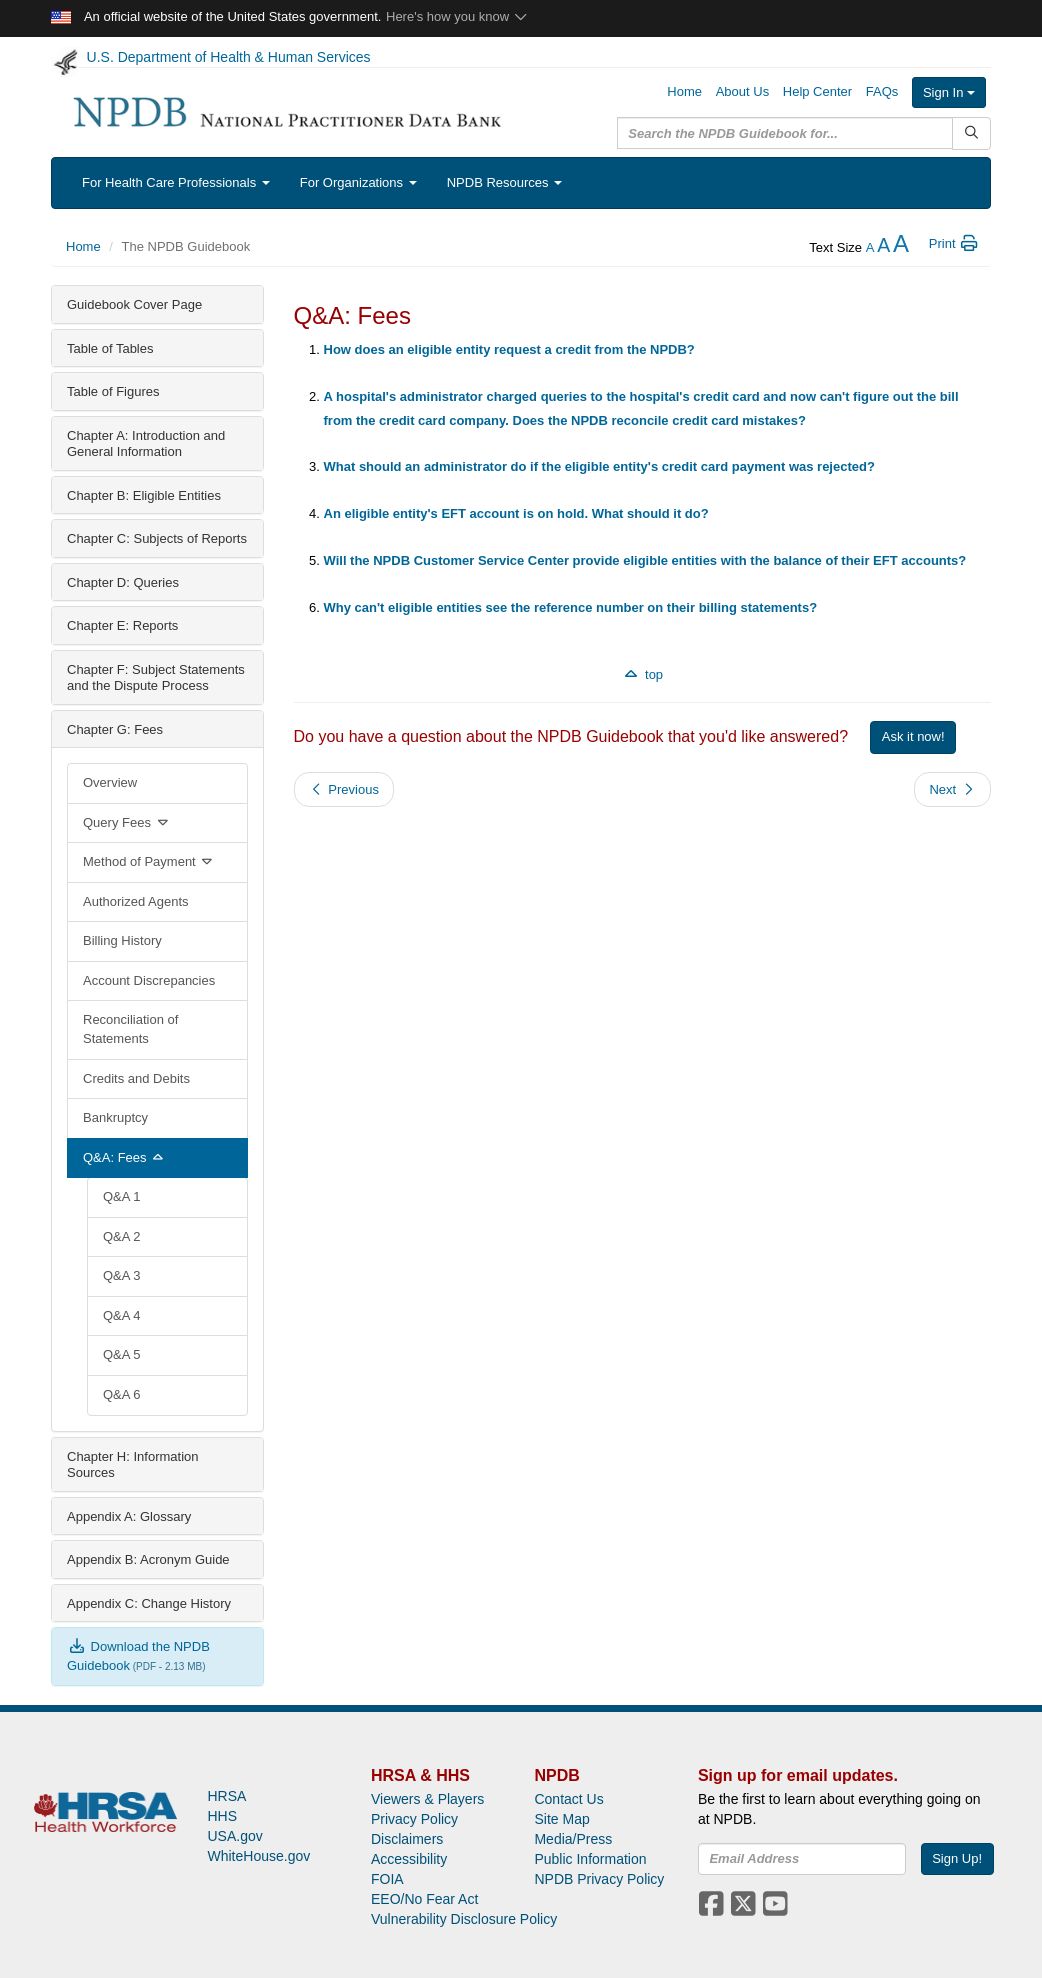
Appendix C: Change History (149, 1603)
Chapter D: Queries (123, 582)
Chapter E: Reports (122, 625)
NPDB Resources (504, 182)
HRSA (226, 1796)
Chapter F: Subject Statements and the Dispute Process (156, 678)
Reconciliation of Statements (130, 1029)
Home (684, 91)
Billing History (122, 940)
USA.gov (234, 1836)
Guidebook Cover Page (134, 304)
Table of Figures (113, 391)
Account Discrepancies (149, 980)
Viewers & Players (427, 1799)
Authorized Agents (136, 901)
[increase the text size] (901, 247)
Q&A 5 (122, 1354)
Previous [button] (344, 789)
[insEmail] (802, 1859)
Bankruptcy (115, 1117)
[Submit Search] (971, 133)
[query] (785, 133)
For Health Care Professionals (176, 182)
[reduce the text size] (870, 247)
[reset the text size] (883, 247)
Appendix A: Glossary (129, 1516)
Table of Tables (110, 348)
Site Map (561, 1819)
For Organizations (358, 182)
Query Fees (127, 822)
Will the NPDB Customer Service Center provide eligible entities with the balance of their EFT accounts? (645, 560)
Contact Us (568, 1799)
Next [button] (952, 789)
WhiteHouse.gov (258, 1856)
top (642, 674)
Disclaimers (407, 1839)
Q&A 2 (122, 1236)
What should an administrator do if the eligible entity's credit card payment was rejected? (599, 466)
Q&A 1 (122, 1196)
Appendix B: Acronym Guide (148, 1559)
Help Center (817, 91)
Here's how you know (457, 16)
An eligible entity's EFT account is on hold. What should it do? (516, 513)
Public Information (590, 1859)
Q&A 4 (122, 1315)
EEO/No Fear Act (424, 1899)
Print (954, 243)
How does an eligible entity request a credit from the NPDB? (509, 349)
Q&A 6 (122, 1394)
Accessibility (409, 1859)
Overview (110, 782)
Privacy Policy (414, 1819)
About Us (742, 91)
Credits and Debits (136, 1078)
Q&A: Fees (124, 1157)
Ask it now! (913, 736)
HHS (222, 1816)
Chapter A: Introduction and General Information (146, 444)
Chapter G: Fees (115, 729)
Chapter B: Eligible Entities (144, 495)
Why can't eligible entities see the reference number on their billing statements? (571, 607)
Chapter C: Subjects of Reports (157, 538)
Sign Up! (957, 1858)
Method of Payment (149, 861)
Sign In (949, 92)
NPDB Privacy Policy (599, 1879)
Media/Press (573, 1839)
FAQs (882, 91)
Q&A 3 (122, 1275)
